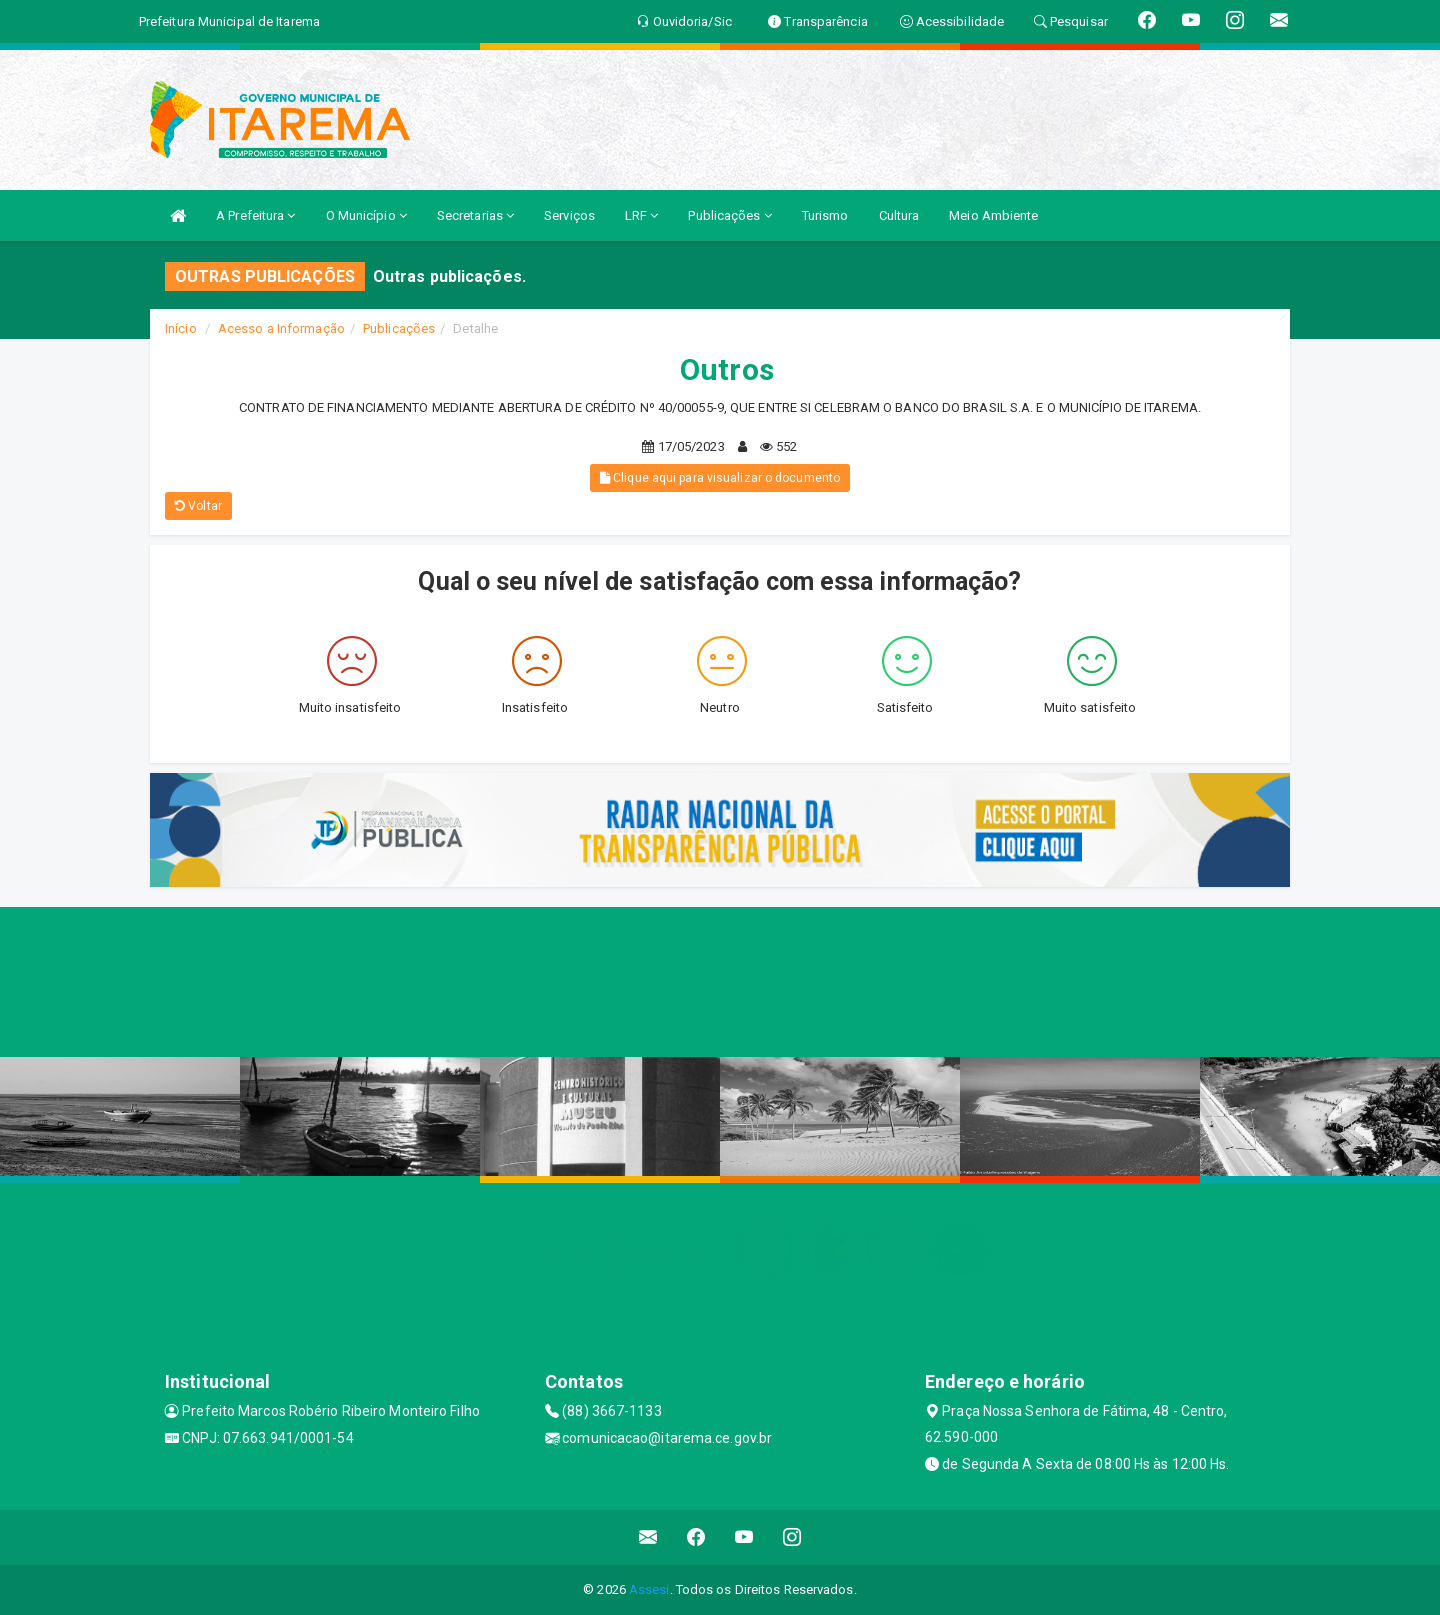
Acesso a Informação (281, 328)
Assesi (649, 1589)
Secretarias (475, 215)
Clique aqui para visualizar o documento (720, 478)
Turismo (825, 215)
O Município (366, 215)
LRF (642, 215)
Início (181, 328)
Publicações (729, 215)
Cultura (899, 215)
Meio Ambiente (993, 215)
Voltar (198, 506)
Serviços (569, 215)
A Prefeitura (255, 215)
